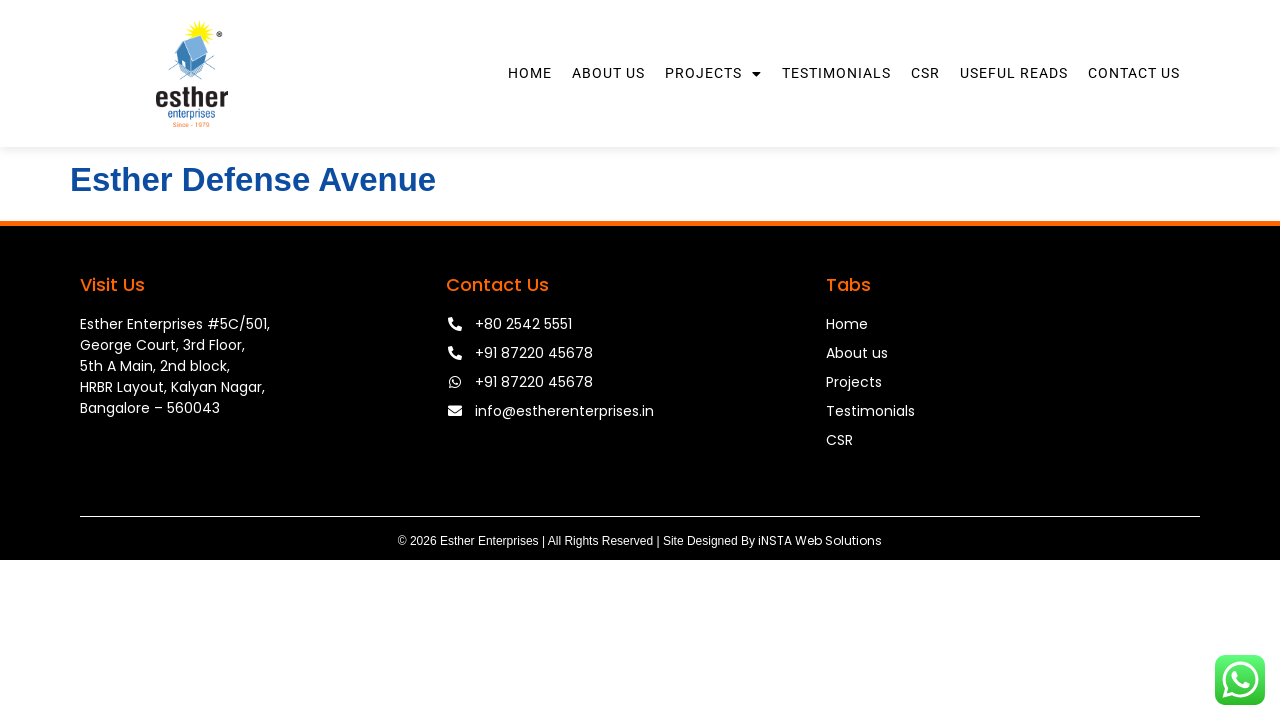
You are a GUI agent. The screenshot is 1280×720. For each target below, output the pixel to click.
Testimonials (836, 73)
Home (530, 73)
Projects (713, 74)
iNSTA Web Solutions (820, 540)
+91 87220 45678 (534, 353)
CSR (925, 73)
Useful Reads (1014, 73)
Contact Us (1134, 73)
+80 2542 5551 (523, 324)
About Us (608, 73)
